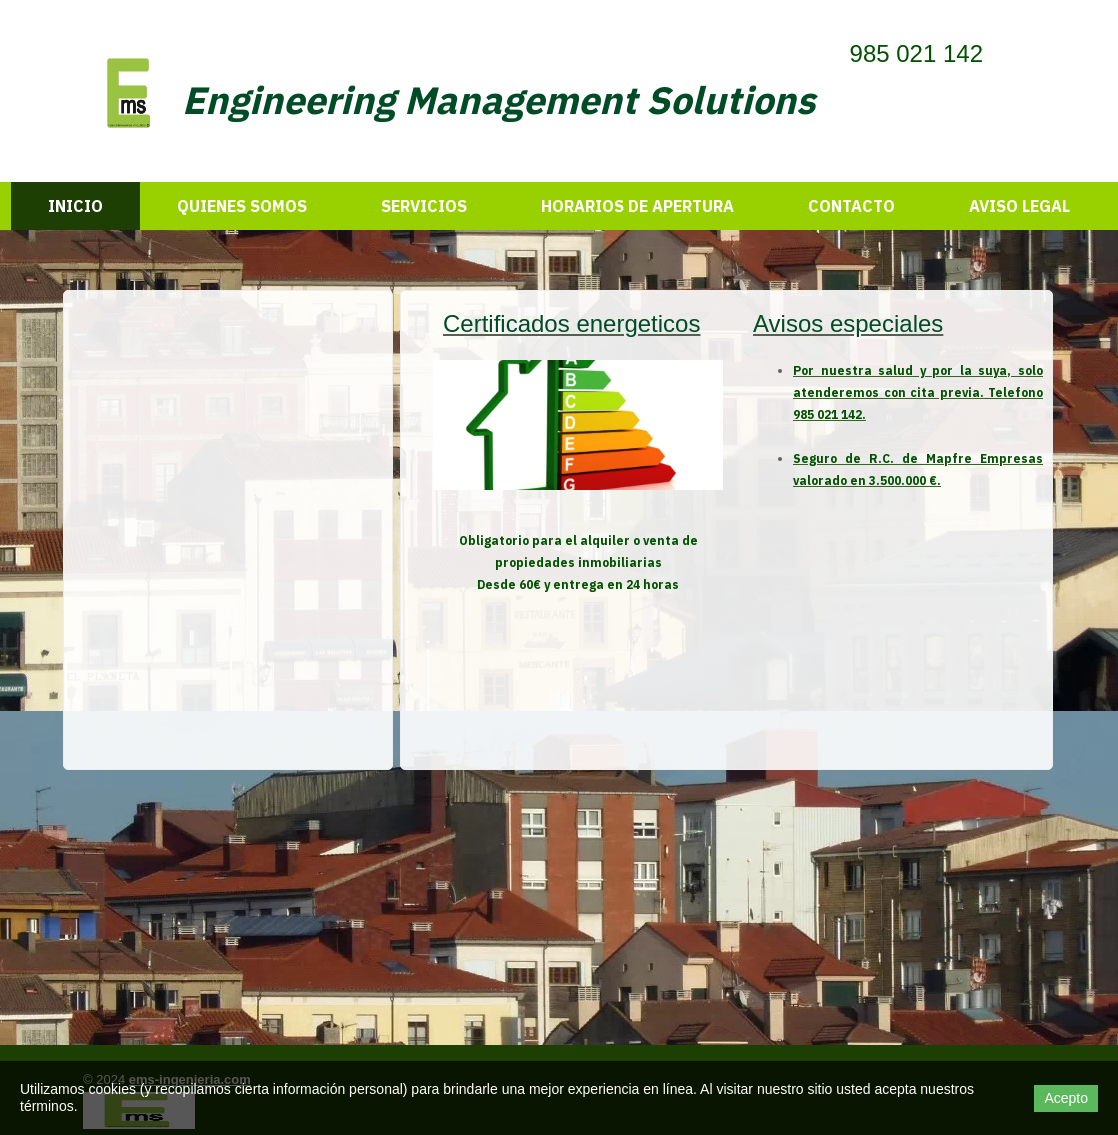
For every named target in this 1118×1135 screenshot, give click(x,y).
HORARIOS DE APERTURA (637, 206)
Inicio (75, 206)
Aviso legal (1019, 206)
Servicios (424, 206)
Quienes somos (242, 206)
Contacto (851, 206)
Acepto (1066, 1098)
